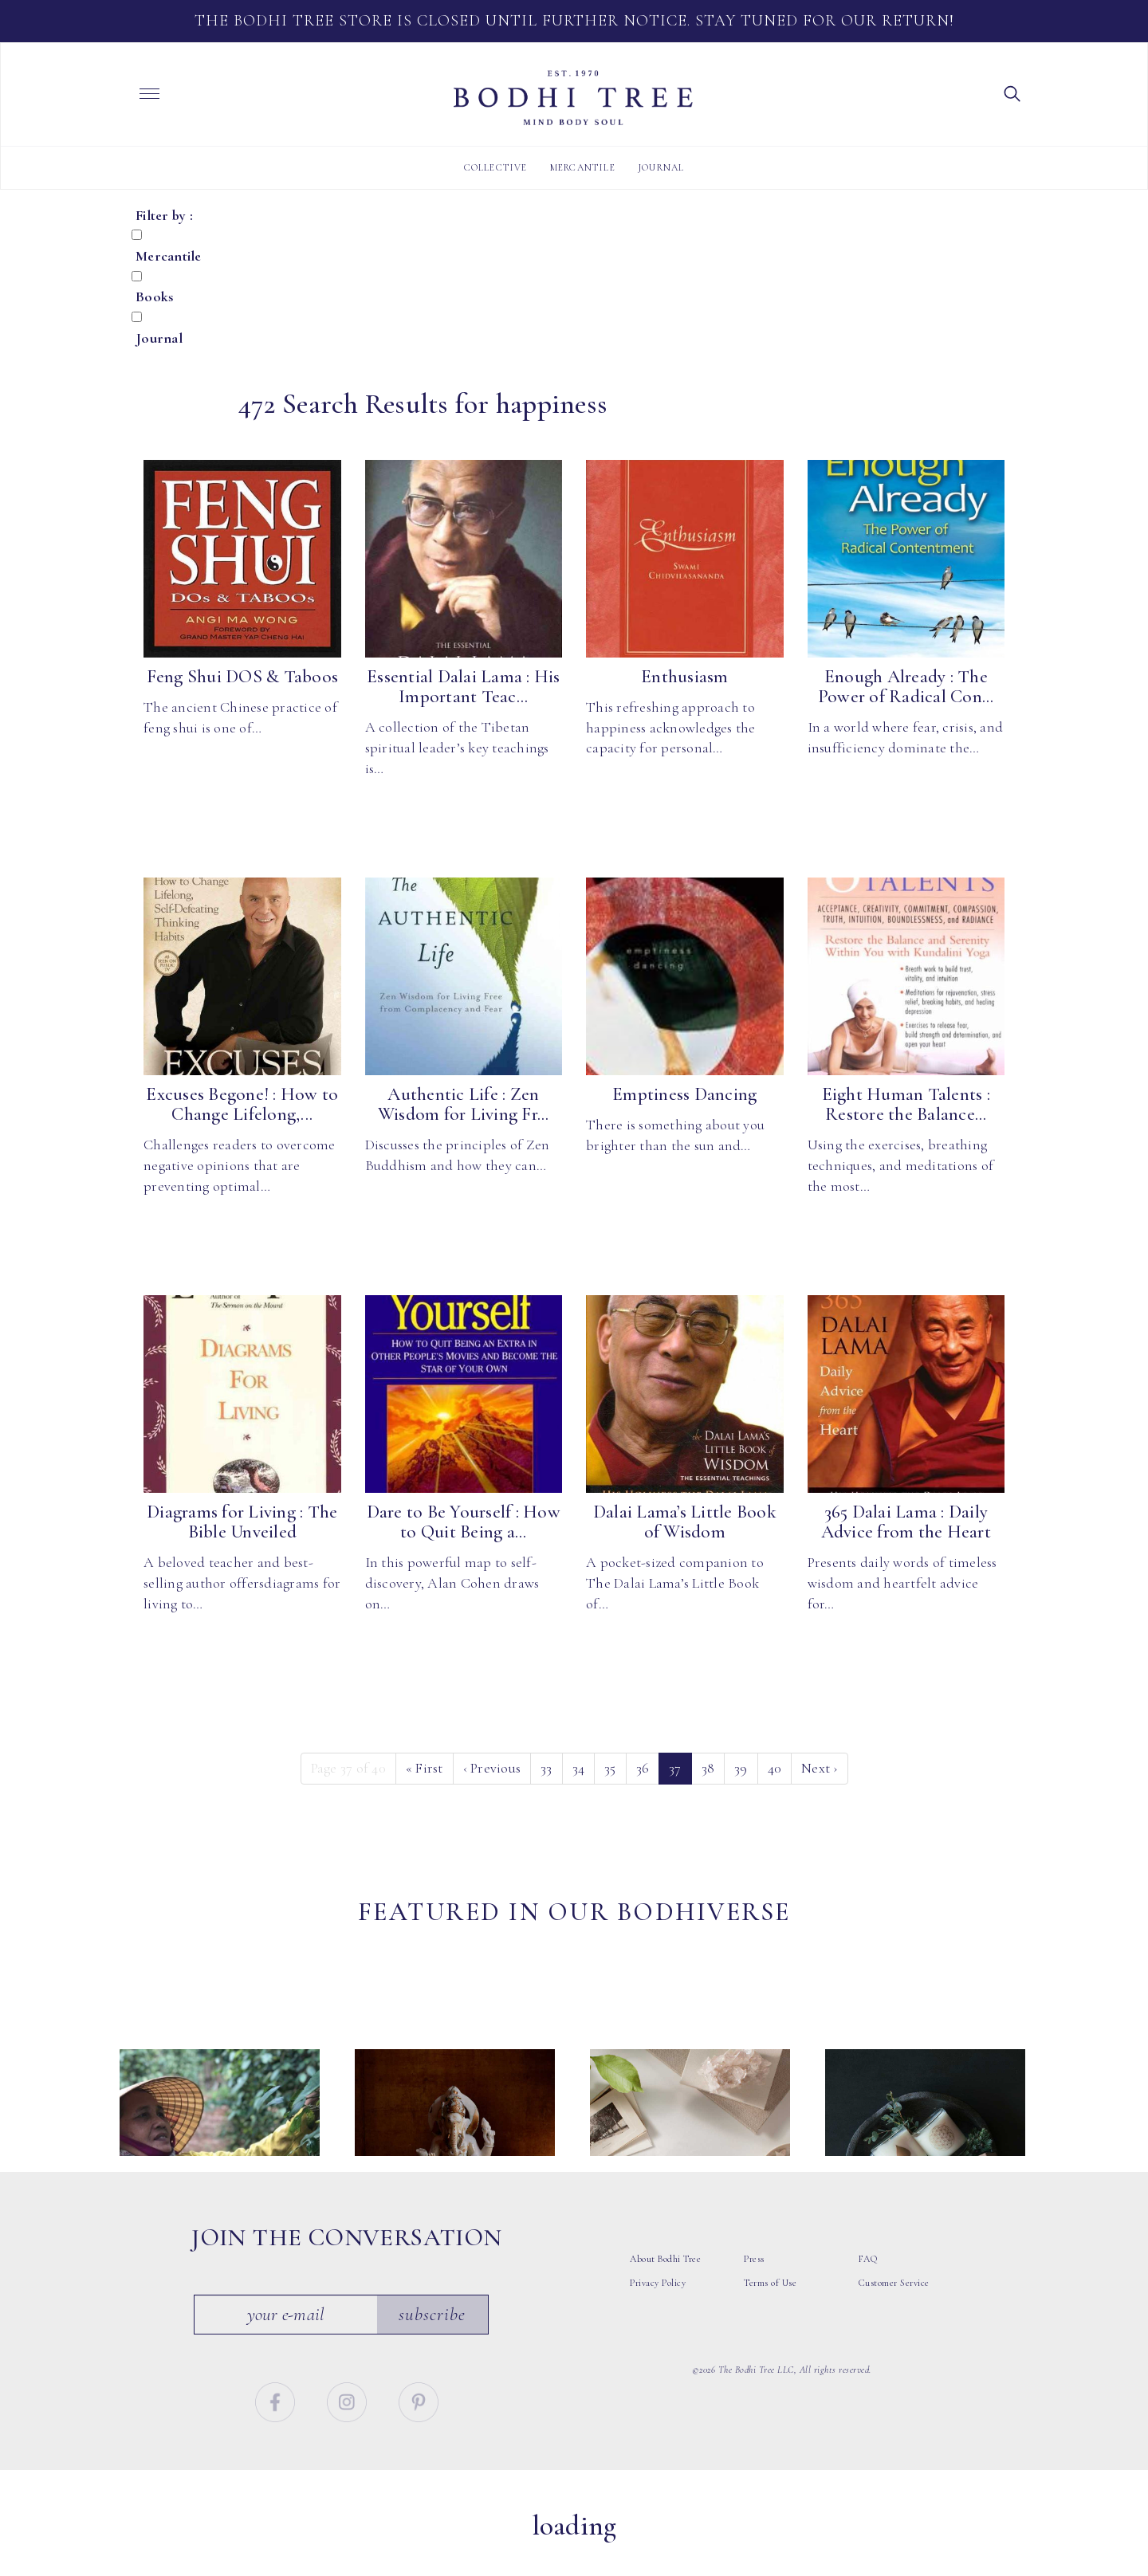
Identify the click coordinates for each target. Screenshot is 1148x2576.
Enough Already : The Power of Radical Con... (906, 687)
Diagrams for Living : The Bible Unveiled (242, 1522)
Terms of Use (770, 2316)
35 (610, 1768)
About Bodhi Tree (665, 2292)
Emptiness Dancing (684, 1094)
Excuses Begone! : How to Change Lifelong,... (242, 1104)
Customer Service (894, 2316)
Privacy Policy (658, 2316)
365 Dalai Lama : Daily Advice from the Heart (906, 1522)
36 (643, 1768)
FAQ (868, 2292)
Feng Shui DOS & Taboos (243, 677)
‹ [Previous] (492, 1768)
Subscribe (436, 2347)
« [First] (424, 1768)
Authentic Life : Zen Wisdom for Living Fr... (463, 1104)
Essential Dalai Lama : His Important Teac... (463, 687)
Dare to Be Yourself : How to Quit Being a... (463, 1522)
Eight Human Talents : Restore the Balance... (906, 1104)
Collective (496, 167)
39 (741, 1768)
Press (754, 2292)
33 (546, 1768)
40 (775, 1768)
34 (578, 1768)
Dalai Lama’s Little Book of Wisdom (684, 1522)
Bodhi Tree (573, 98)
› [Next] (819, 1768)
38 (708, 1768)
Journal (661, 167)
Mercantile (582, 167)
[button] (1012, 92)
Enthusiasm (685, 677)
